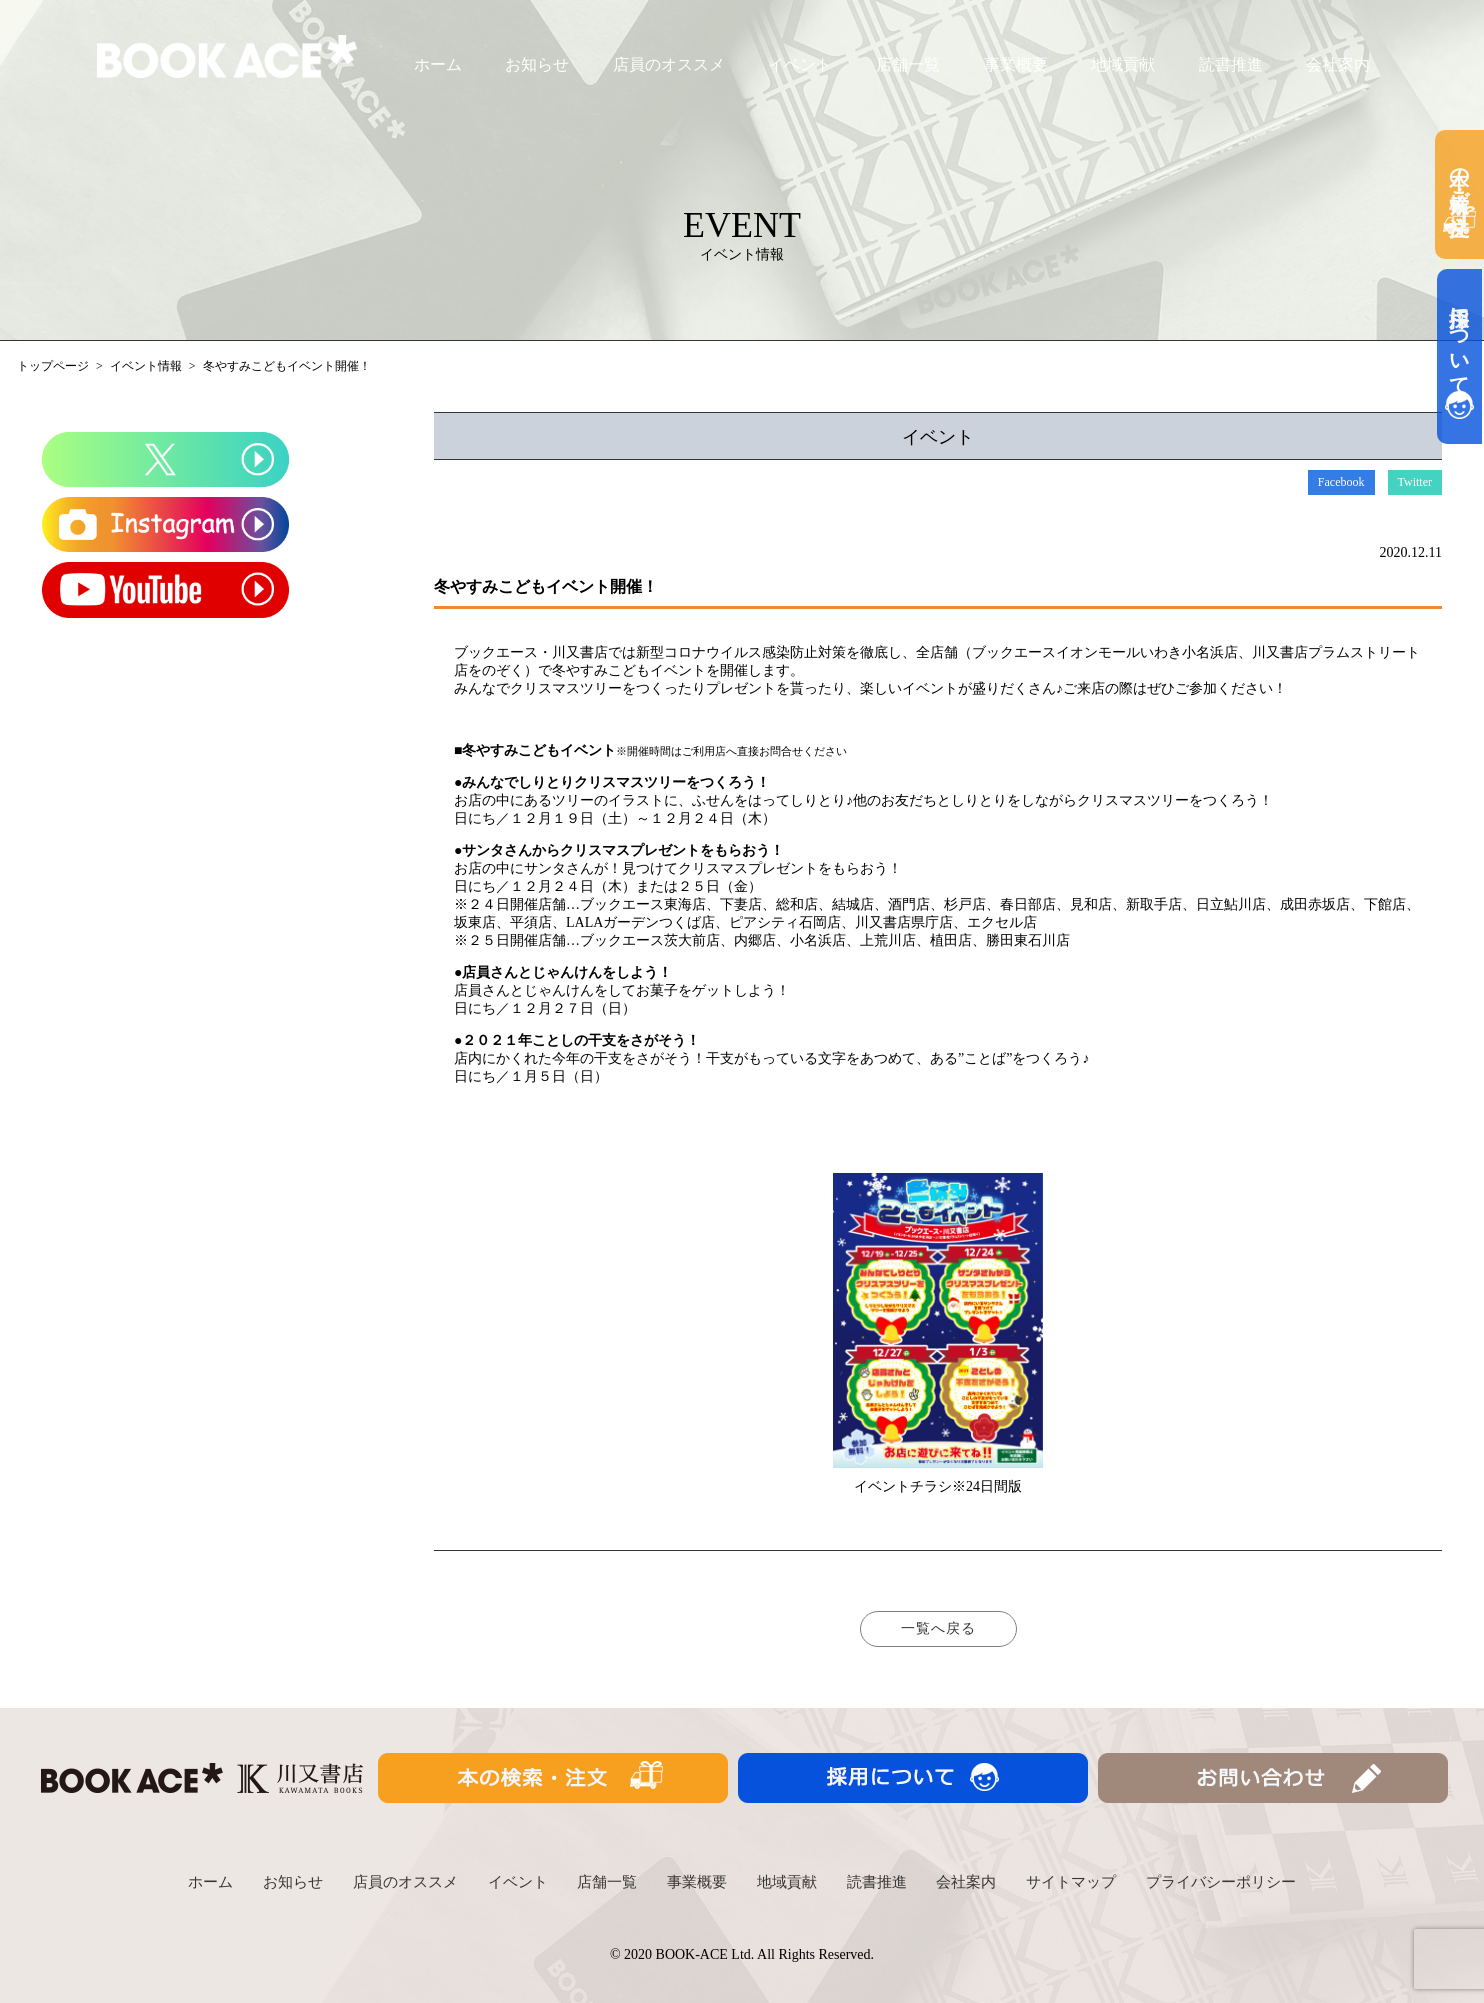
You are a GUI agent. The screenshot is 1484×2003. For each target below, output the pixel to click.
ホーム (438, 64)
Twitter (1415, 482)
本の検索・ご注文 (1459, 194)
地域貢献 (1123, 64)
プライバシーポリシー (1221, 1882)
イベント (800, 64)
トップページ (53, 366)
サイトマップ (1071, 1882)
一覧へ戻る (938, 1628)
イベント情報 (146, 366)
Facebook (1341, 482)
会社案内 (1338, 64)
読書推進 (1231, 64)
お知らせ (537, 64)
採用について (1459, 356)
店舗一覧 (908, 64)
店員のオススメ (669, 64)
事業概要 (1016, 64)
